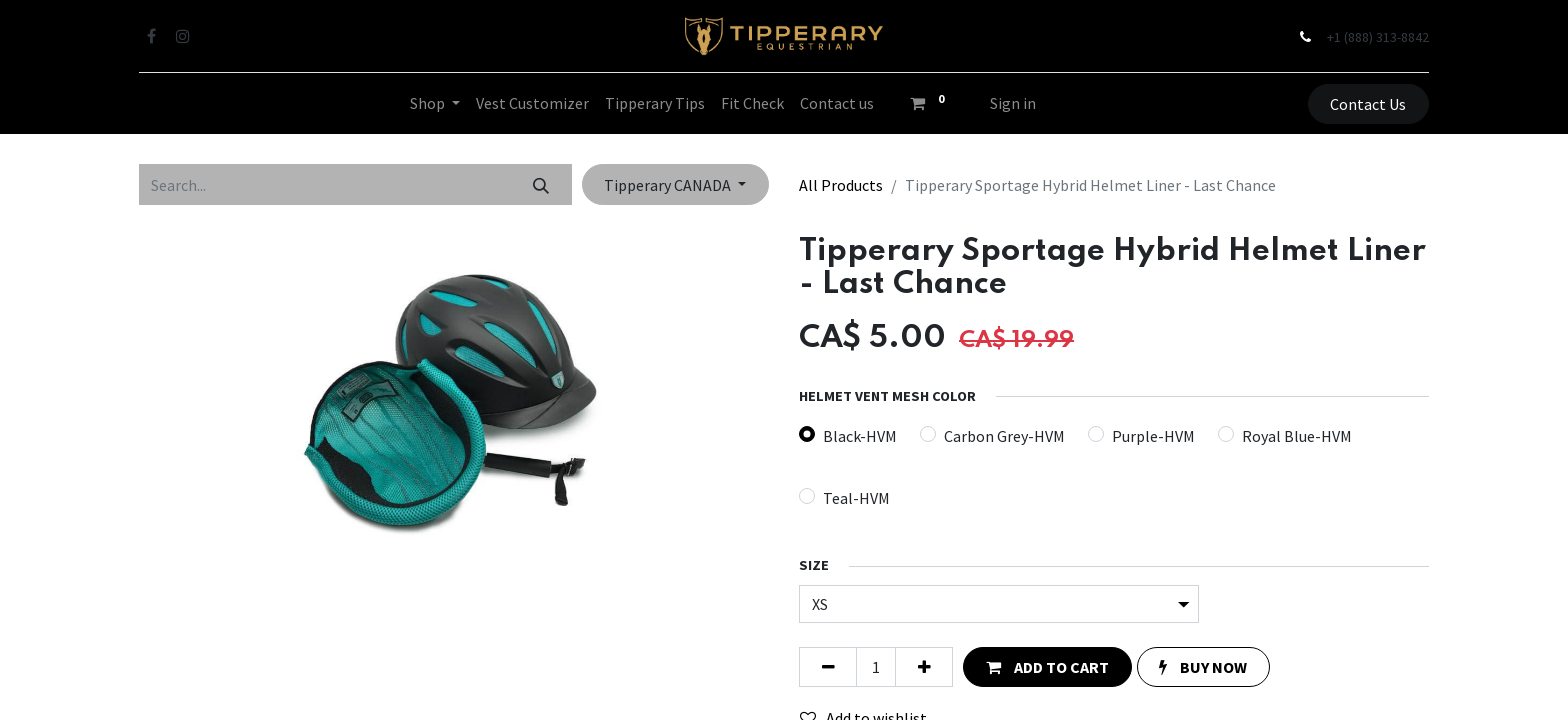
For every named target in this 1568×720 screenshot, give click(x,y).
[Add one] (924, 667)
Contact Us (1368, 104)
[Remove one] (828, 667)
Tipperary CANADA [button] (669, 185)
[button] (1047, 667)
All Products (841, 185)
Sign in (1013, 103)
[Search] (541, 184)
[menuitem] (532, 103)
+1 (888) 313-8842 (1378, 37)
